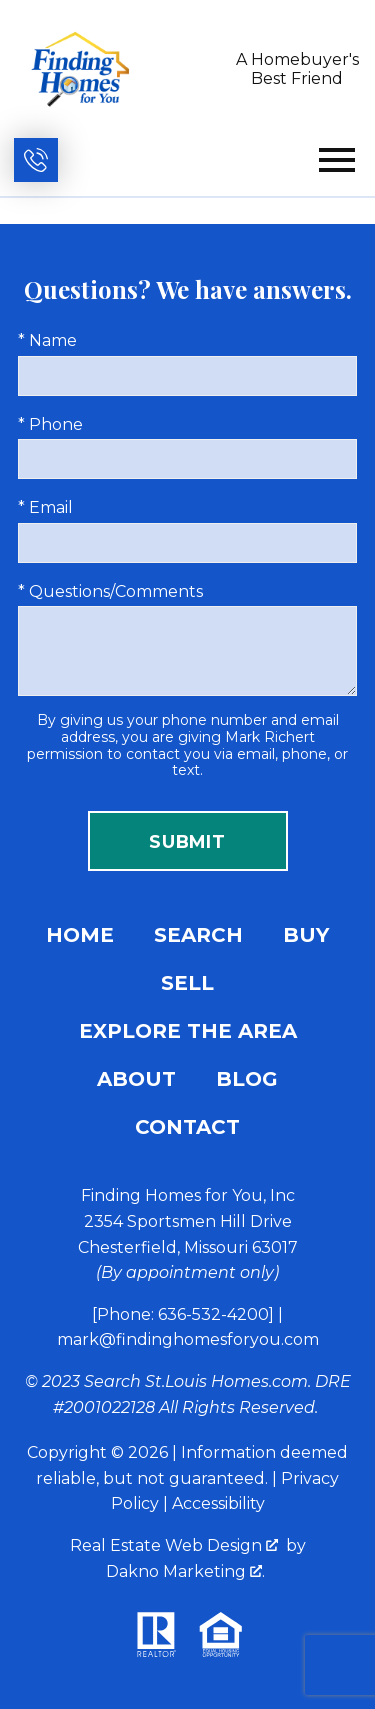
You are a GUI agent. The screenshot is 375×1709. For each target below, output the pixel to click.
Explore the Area (188, 1031)
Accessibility (218, 1503)
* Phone (50, 424)
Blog (247, 1079)
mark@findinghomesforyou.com (188, 1339)
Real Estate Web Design (174, 1545)
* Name (47, 340)
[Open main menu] (337, 160)
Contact (187, 1127)
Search (198, 935)
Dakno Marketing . (185, 1571)
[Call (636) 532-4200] (36, 160)
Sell (187, 983)
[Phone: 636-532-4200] (183, 1314)
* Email (45, 507)
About (136, 1079)
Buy (306, 935)
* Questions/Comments (110, 591)
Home (80, 935)
